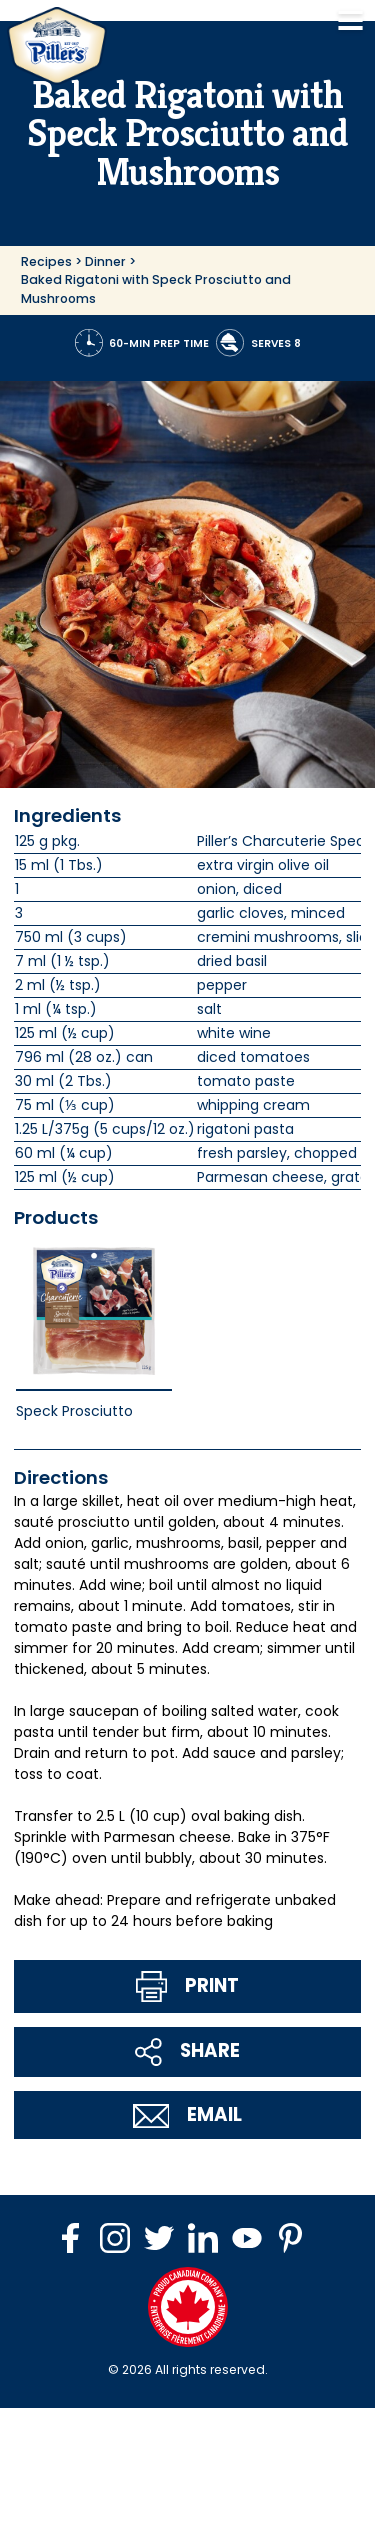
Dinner (105, 261)
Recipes (46, 261)
